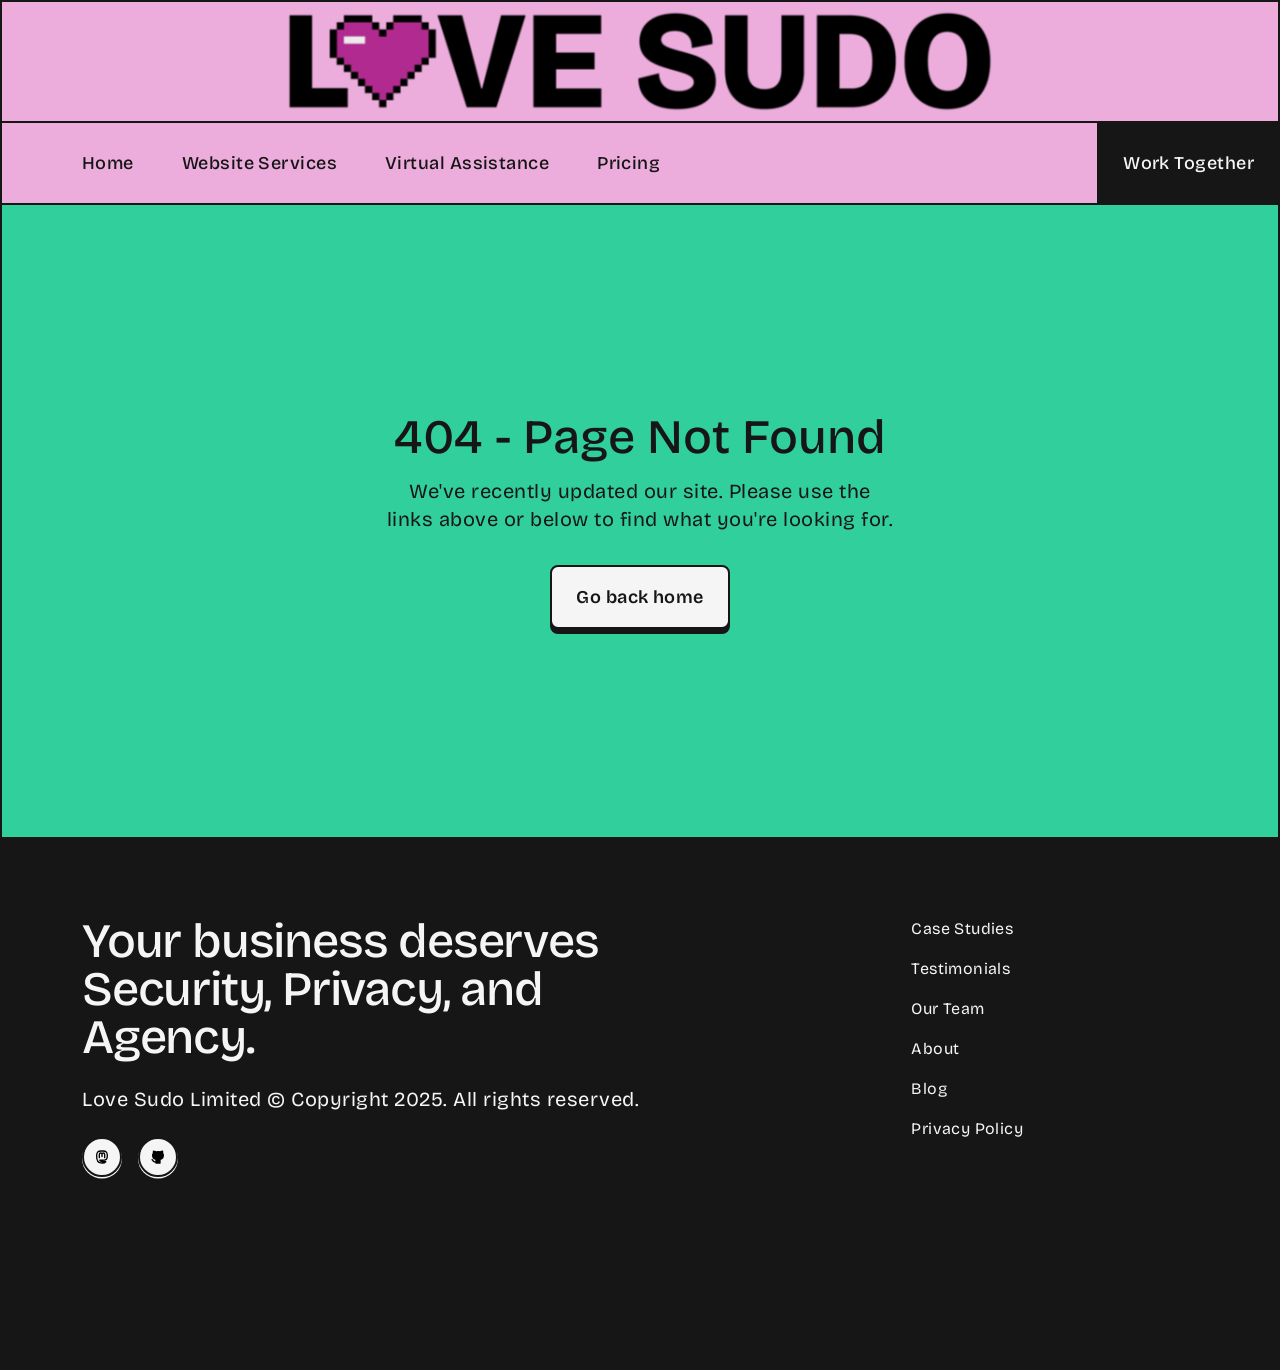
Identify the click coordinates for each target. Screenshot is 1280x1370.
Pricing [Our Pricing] (628, 163)
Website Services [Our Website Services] (259, 163)
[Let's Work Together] (1187, 163)
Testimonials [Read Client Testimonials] (960, 968)
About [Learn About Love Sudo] (935, 1048)
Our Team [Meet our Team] (947, 1008)
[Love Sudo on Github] (158, 1157)
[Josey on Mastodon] (102, 1157)
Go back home (639, 597)
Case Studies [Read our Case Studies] (962, 928)
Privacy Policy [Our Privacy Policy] (967, 1128)
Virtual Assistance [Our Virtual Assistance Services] (467, 163)
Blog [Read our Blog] (929, 1088)
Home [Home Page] (108, 163)
